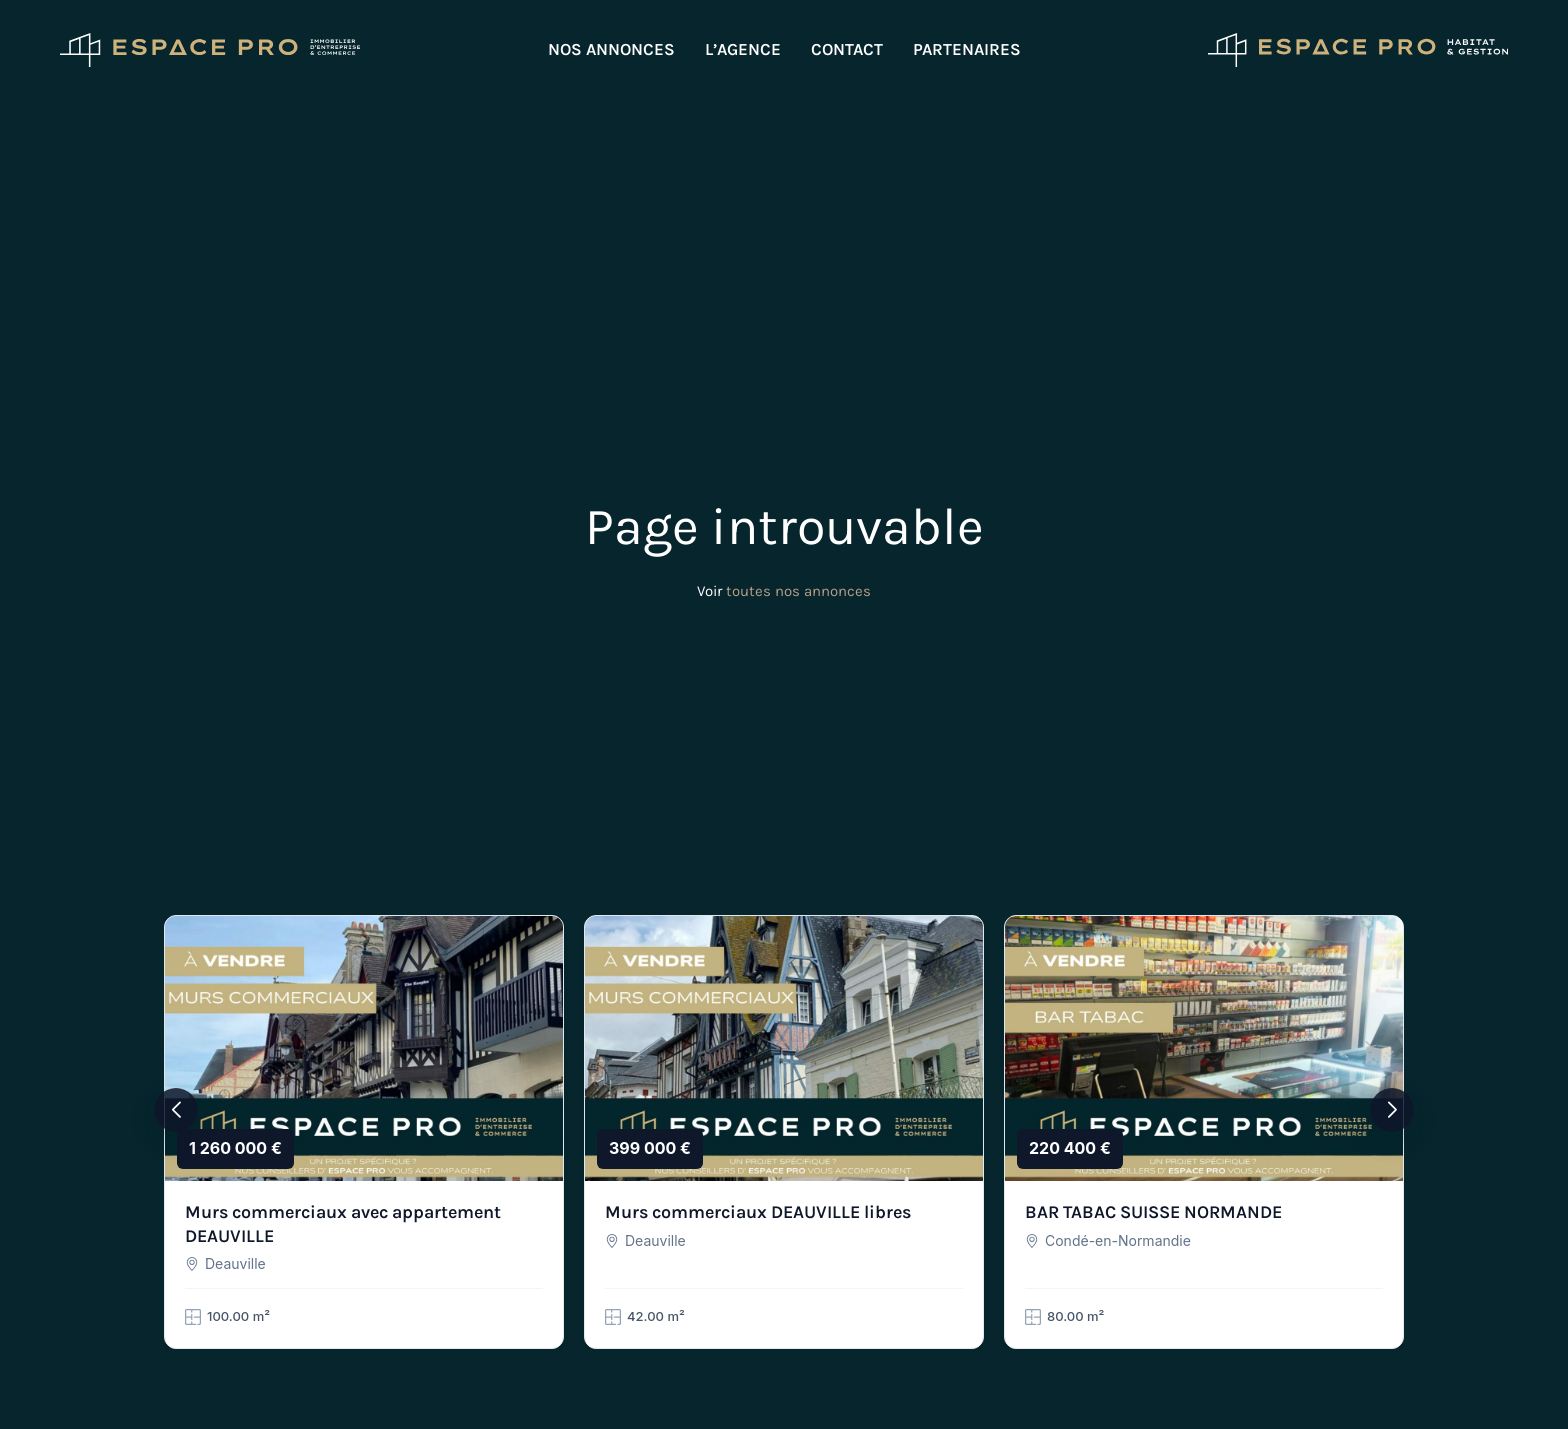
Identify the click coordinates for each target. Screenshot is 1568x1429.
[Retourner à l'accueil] (210, 50)
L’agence (743, 49)
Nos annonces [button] (611, 49)
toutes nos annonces (798, 591)
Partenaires (967, 49)
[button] (176, 1110)
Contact (847, 49)
